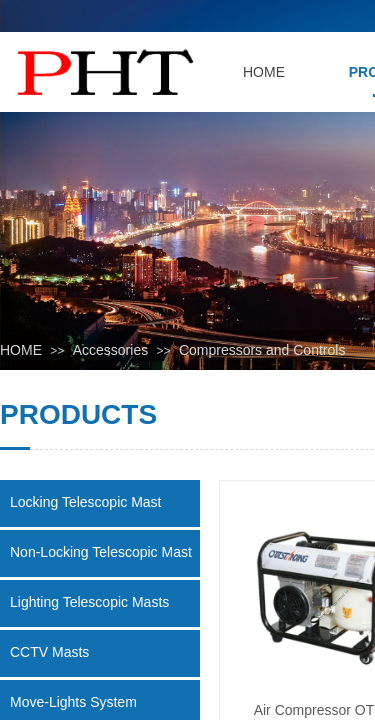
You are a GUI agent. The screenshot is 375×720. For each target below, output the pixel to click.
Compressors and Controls (262, 350)
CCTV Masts (49, 652)
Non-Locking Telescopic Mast (101, 552)
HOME (21, 350)
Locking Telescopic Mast (85, 502)
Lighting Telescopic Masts (89, 602)
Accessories (110, 350)
